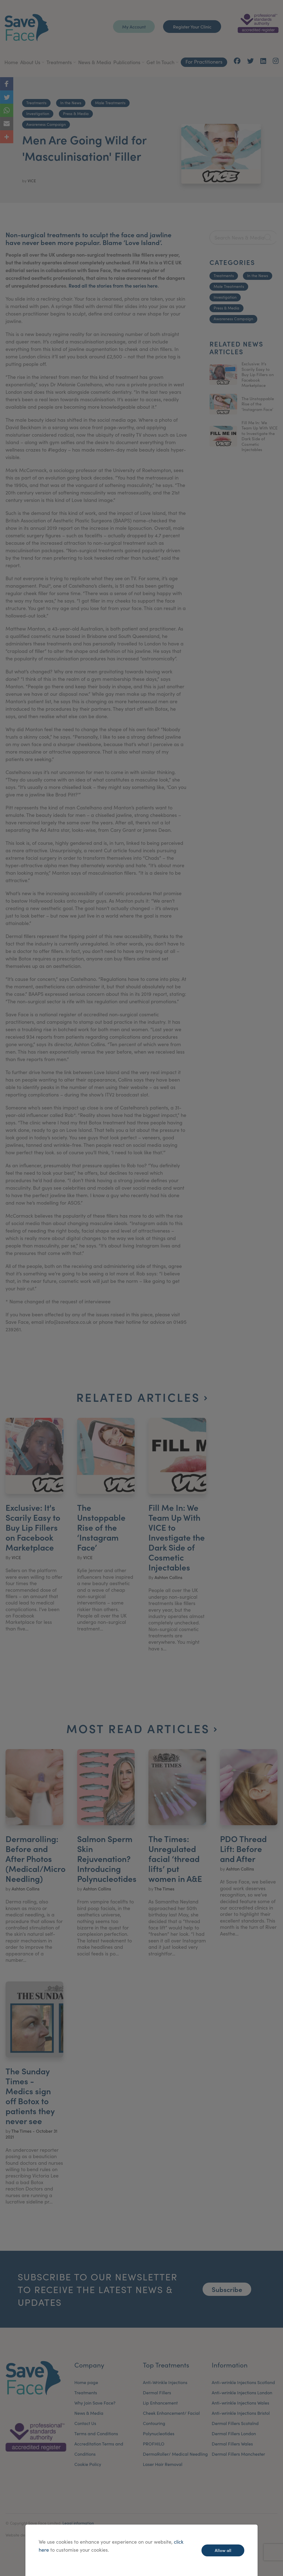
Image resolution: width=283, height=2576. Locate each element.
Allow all (223, 2550)
